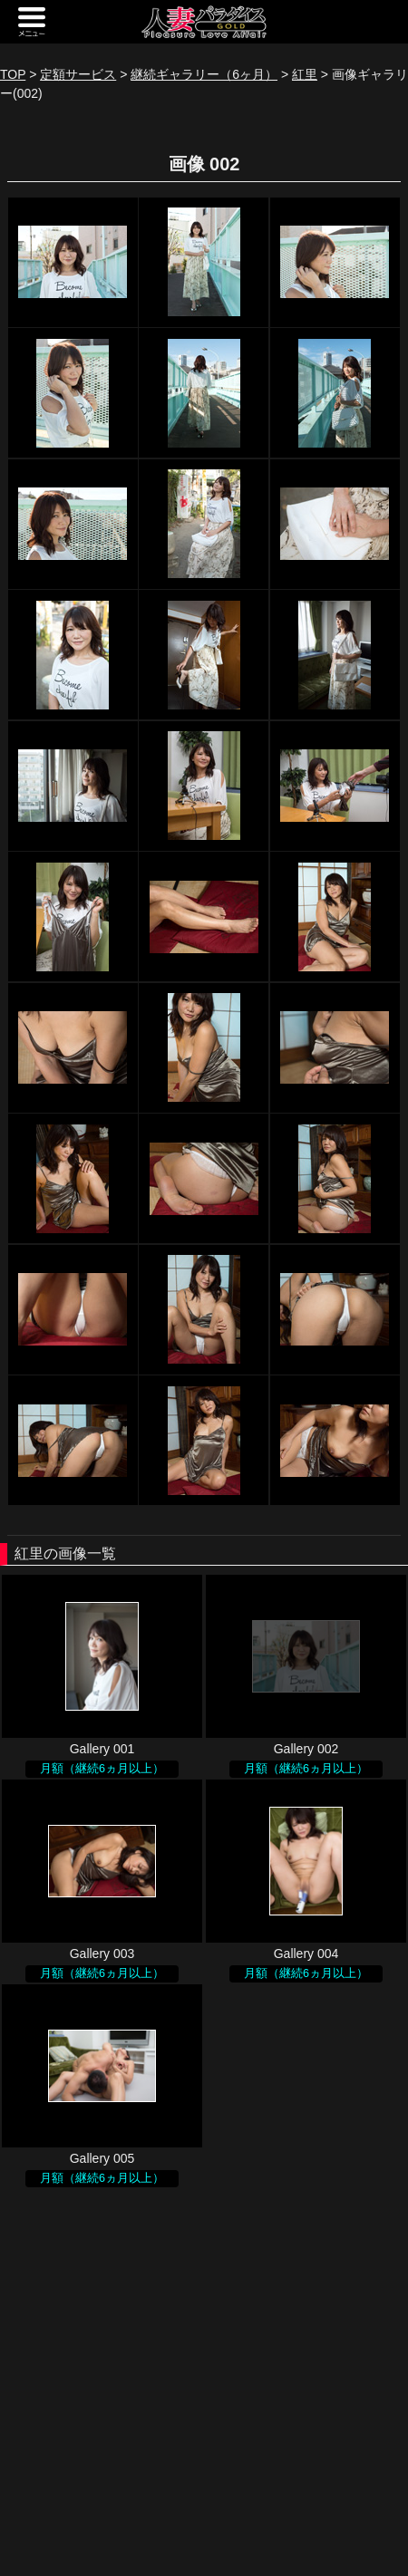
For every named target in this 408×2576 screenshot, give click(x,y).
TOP (12, 74)
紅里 (304, 74)
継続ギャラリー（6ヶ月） (204, 74)
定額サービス (78, 74)
